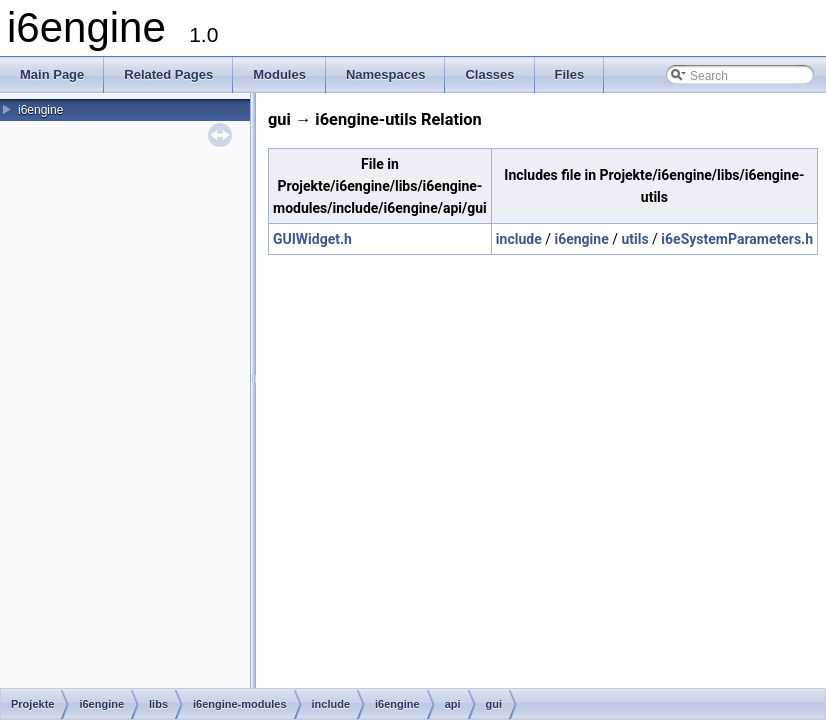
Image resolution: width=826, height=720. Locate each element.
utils (634, 239)
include (519, 239)
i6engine (40, 110)
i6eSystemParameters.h (737, 239)
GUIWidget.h (312, 239)
